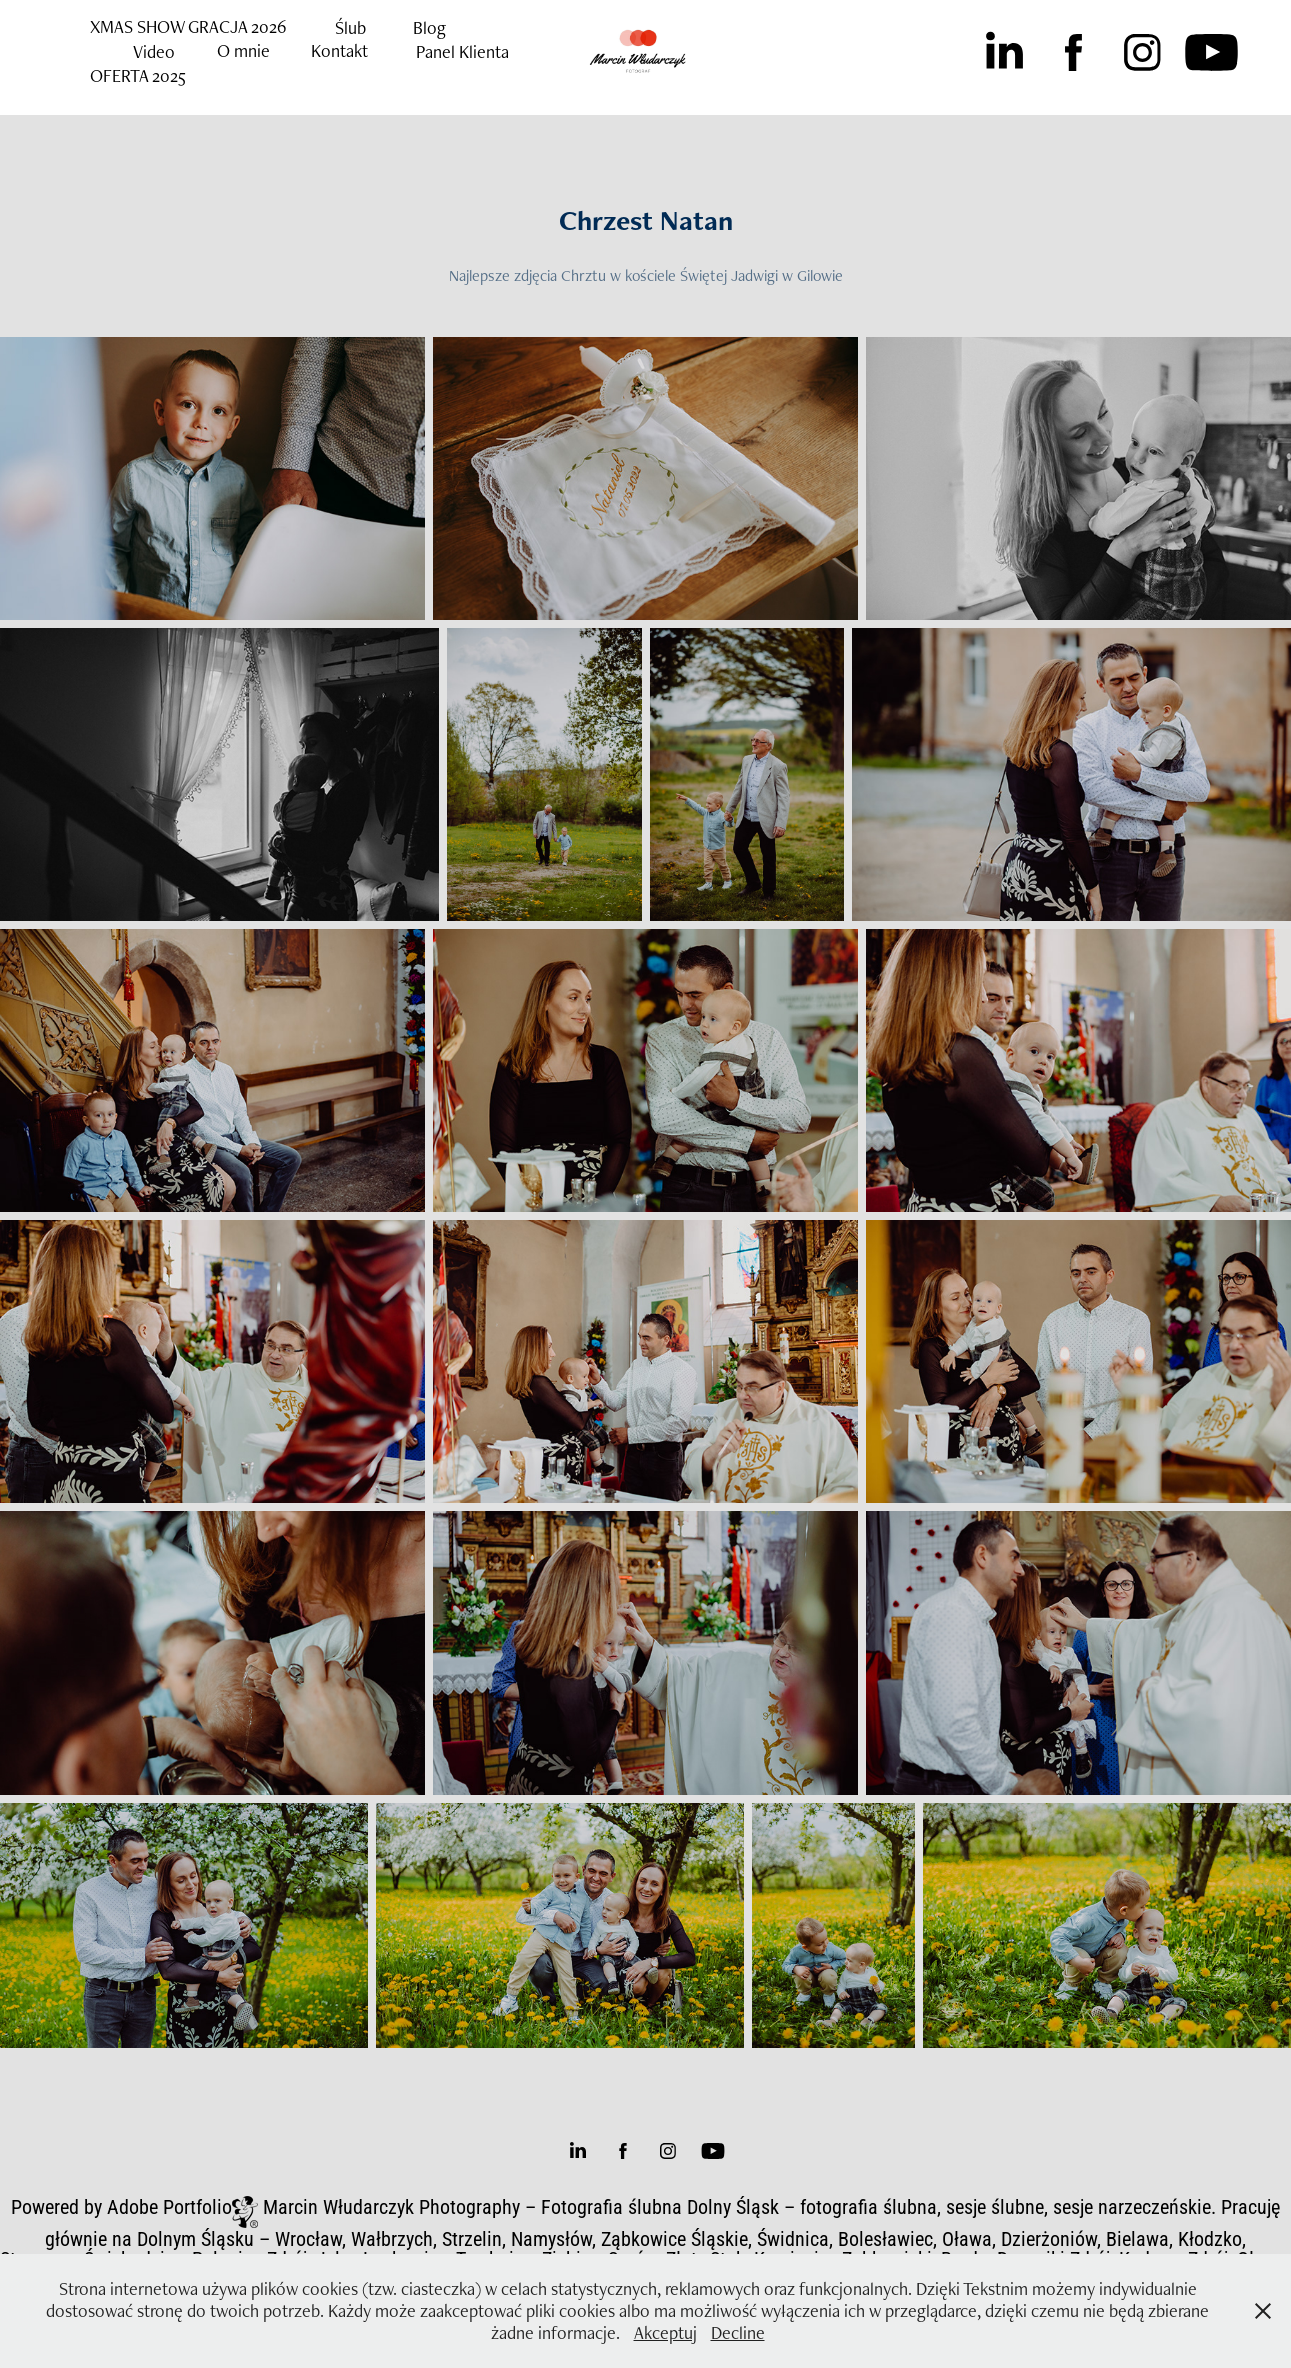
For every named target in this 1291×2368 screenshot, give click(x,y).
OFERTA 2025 (138, 75)
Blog (429, 27)
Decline (738, 2332)
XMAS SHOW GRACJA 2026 (188, 26)
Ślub (350, 27)
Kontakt (339, 50)
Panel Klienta (462, 51)
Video (154, 51)
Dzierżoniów (1049, 2238)
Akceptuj (665, 2332)
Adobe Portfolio (169, 2206)
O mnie (243, 50)
